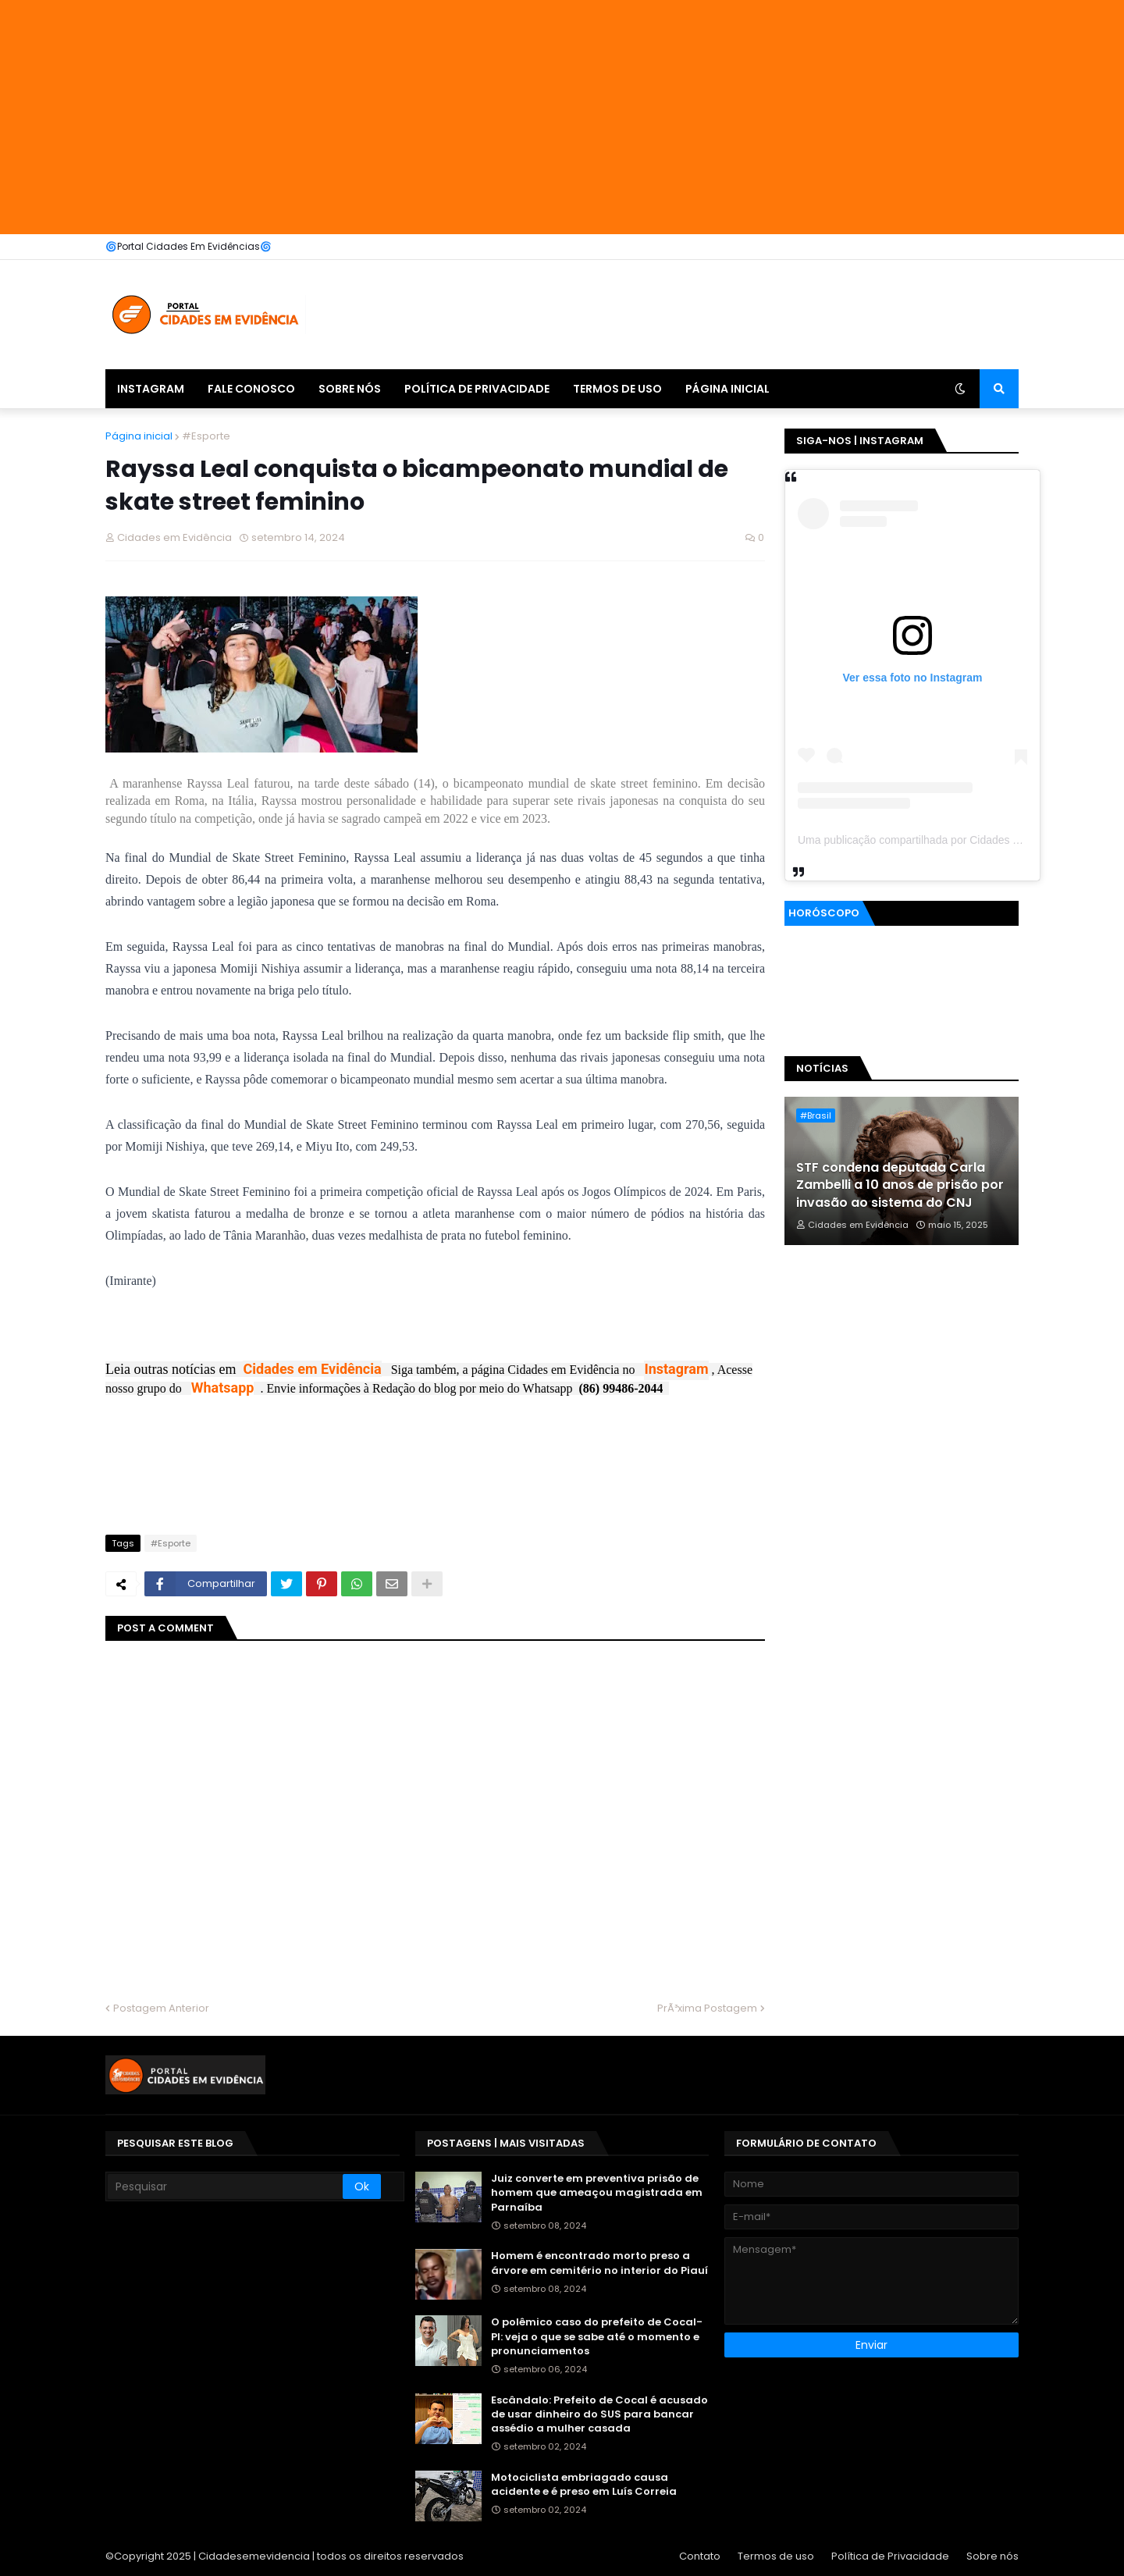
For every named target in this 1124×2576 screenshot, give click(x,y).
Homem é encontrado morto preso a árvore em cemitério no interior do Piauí (599, 2263)
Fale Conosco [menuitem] (251, 389)
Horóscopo (823, 913)
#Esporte (206, 436)
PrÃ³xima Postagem (707, 2008)
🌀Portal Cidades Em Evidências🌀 (188, 246)
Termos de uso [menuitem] (617, 389)
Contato (699, 2556)
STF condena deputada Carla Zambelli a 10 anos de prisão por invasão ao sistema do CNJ (900, 1185)
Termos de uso (776, 2556)
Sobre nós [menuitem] (349, 389)
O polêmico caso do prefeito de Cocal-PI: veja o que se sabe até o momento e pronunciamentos (596, 2336)
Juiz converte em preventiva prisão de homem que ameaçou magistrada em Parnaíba (596, 2193)
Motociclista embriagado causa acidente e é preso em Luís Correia (584, 2485)
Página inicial (139, 436)
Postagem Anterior (161, 2008)
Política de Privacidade (890, 2556)
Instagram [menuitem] (150, 389)
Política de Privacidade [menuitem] (477, 389)
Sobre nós (992, 2556)
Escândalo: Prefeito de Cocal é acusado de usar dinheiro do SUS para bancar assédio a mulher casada (599, 2414)
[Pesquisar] (225, 2186)
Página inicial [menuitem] (727, 389)
